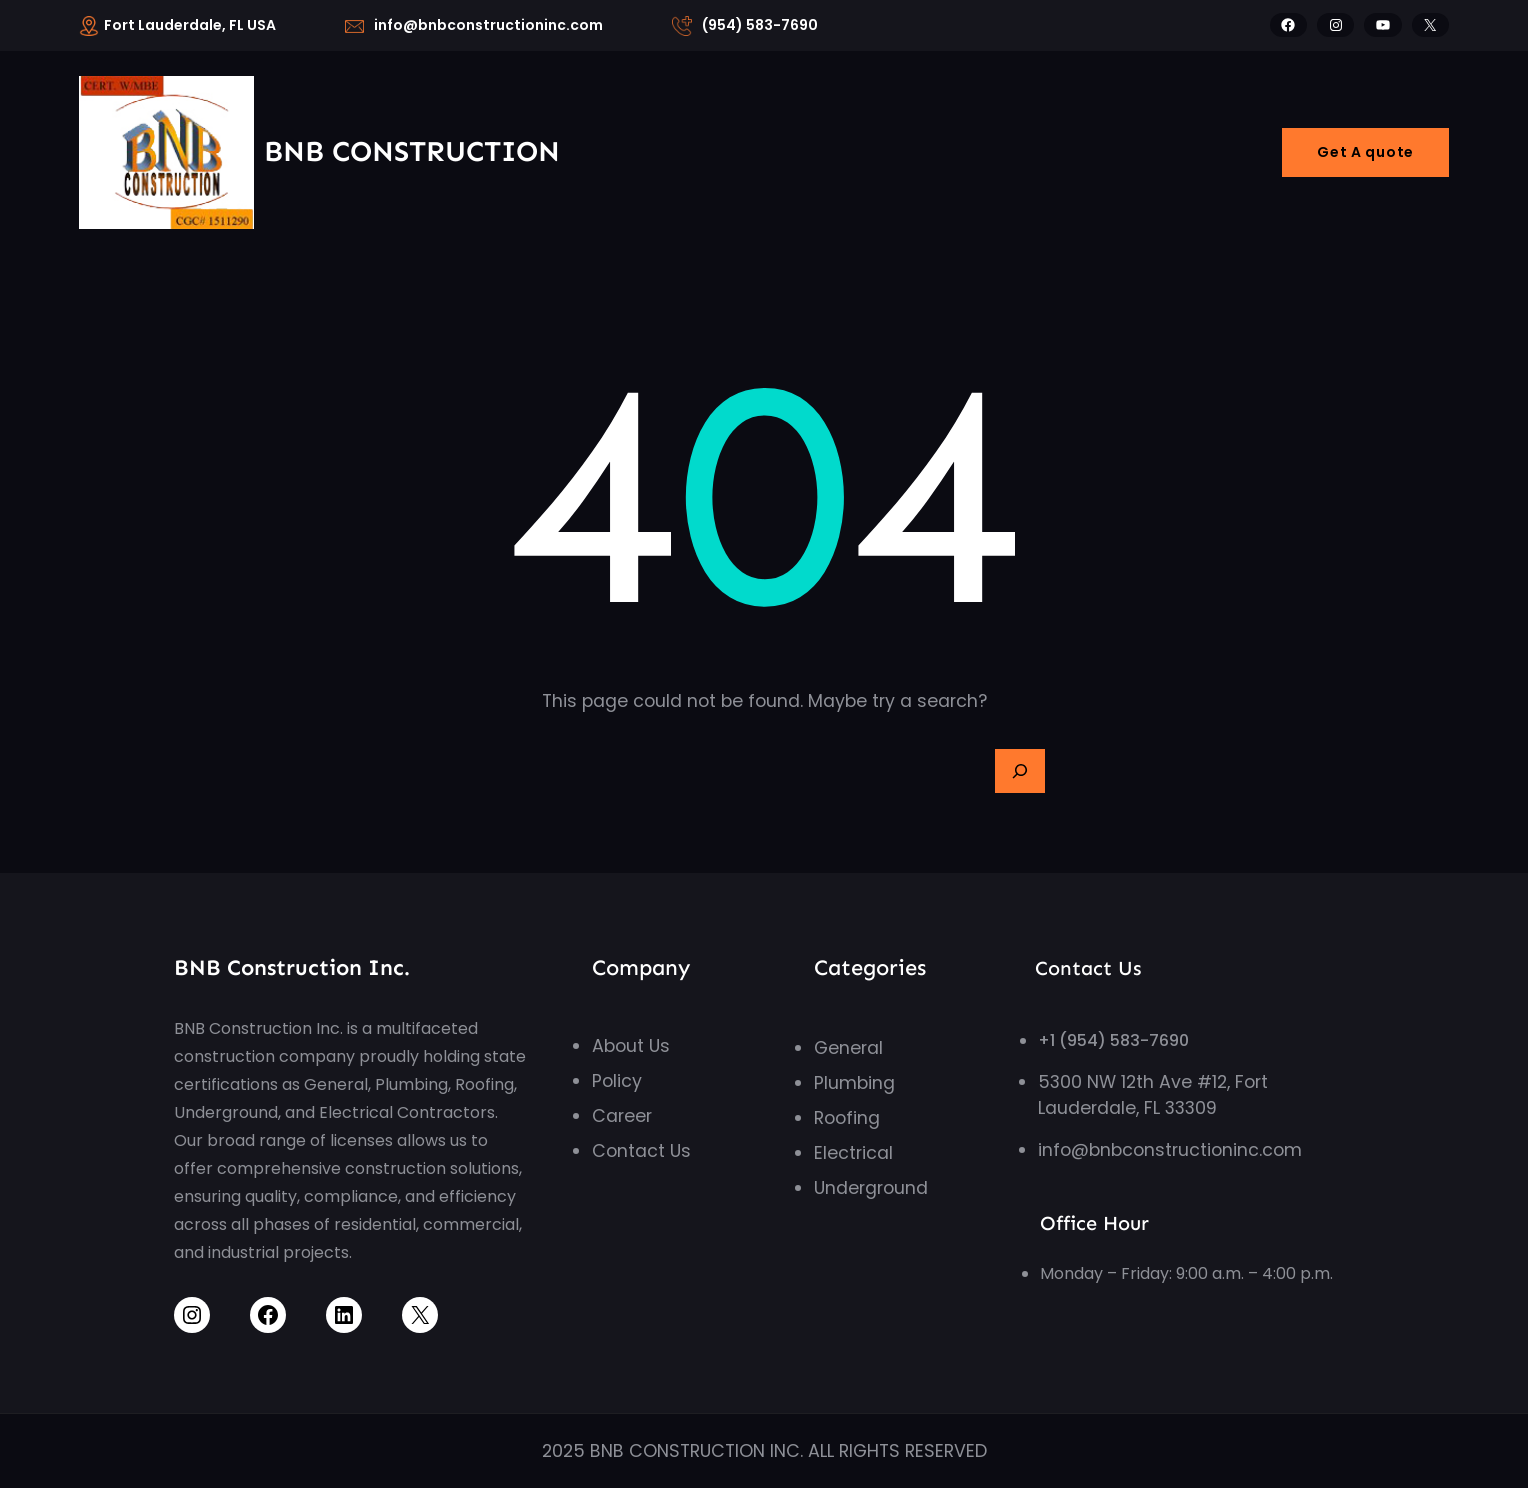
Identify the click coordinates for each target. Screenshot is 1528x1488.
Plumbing (854, 1083)
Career (622, 1116)
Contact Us (641, 1151)
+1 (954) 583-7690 (1113, 1040)
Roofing (847, 1118)
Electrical (853, 1153)
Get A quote (1365, 152)
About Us (631, 1046)
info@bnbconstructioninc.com (1170, 1150)
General (848, 1048)
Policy (617, 1081)
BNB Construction (412, 151)
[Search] (1020, 771)
